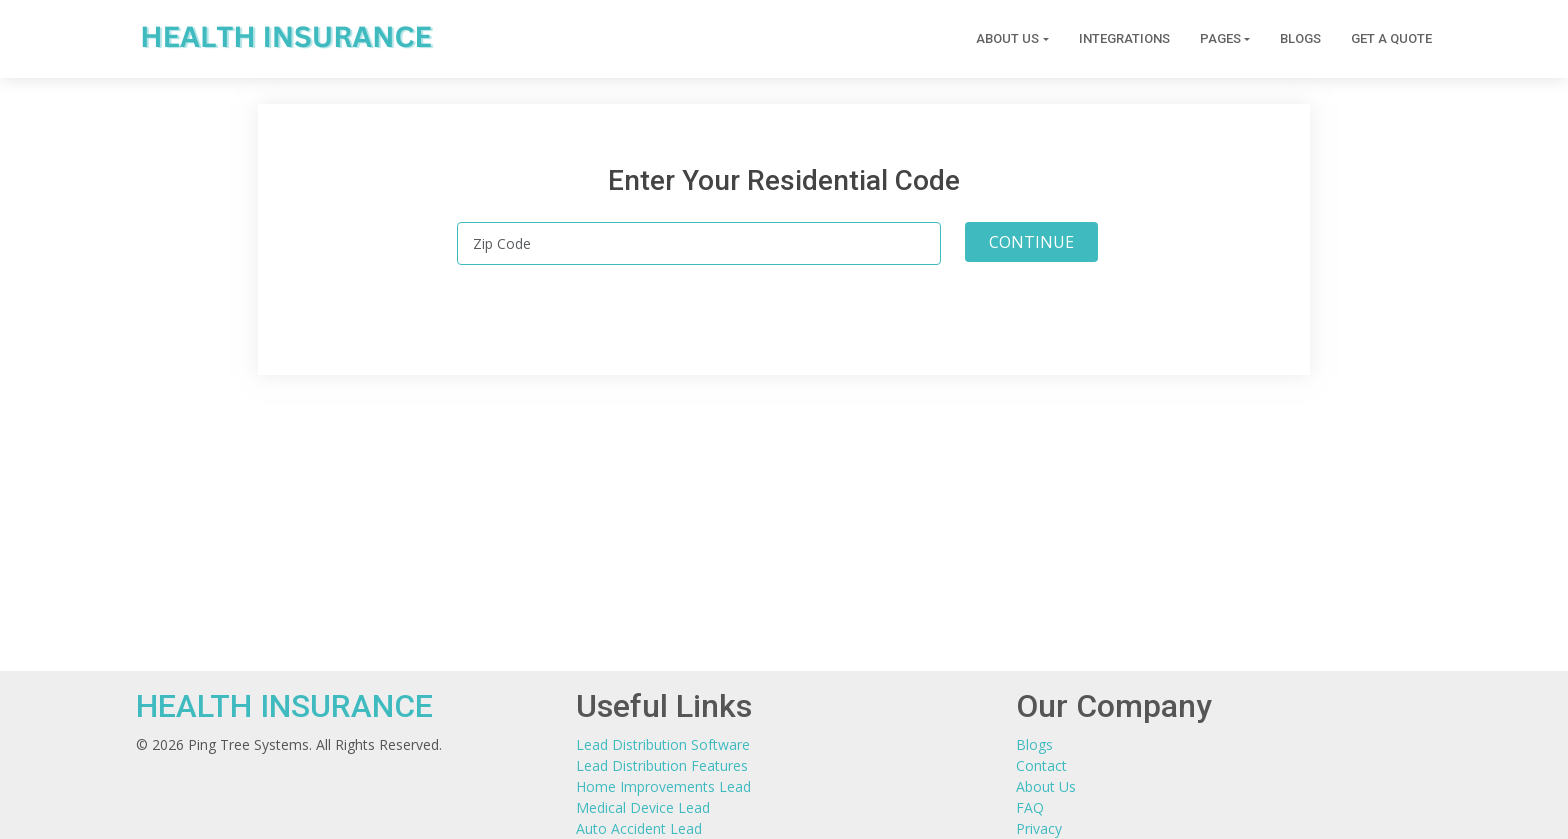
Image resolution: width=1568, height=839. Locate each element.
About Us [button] (1007, 39)
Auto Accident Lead (639, 828)
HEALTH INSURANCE (284, 706)
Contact (1041, 765)
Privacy (1039, 828)
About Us (1046, 786)
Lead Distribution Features (662, 765)
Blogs (1300, 39)
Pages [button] (1220, 39)
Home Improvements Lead (663, 786)
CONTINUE (1031, 242)
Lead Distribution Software (663, 744)
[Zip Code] (699, 243)
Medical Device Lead (643, 807)
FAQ (1030, 807)
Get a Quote (1391, 39)
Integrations (1124, 39)
